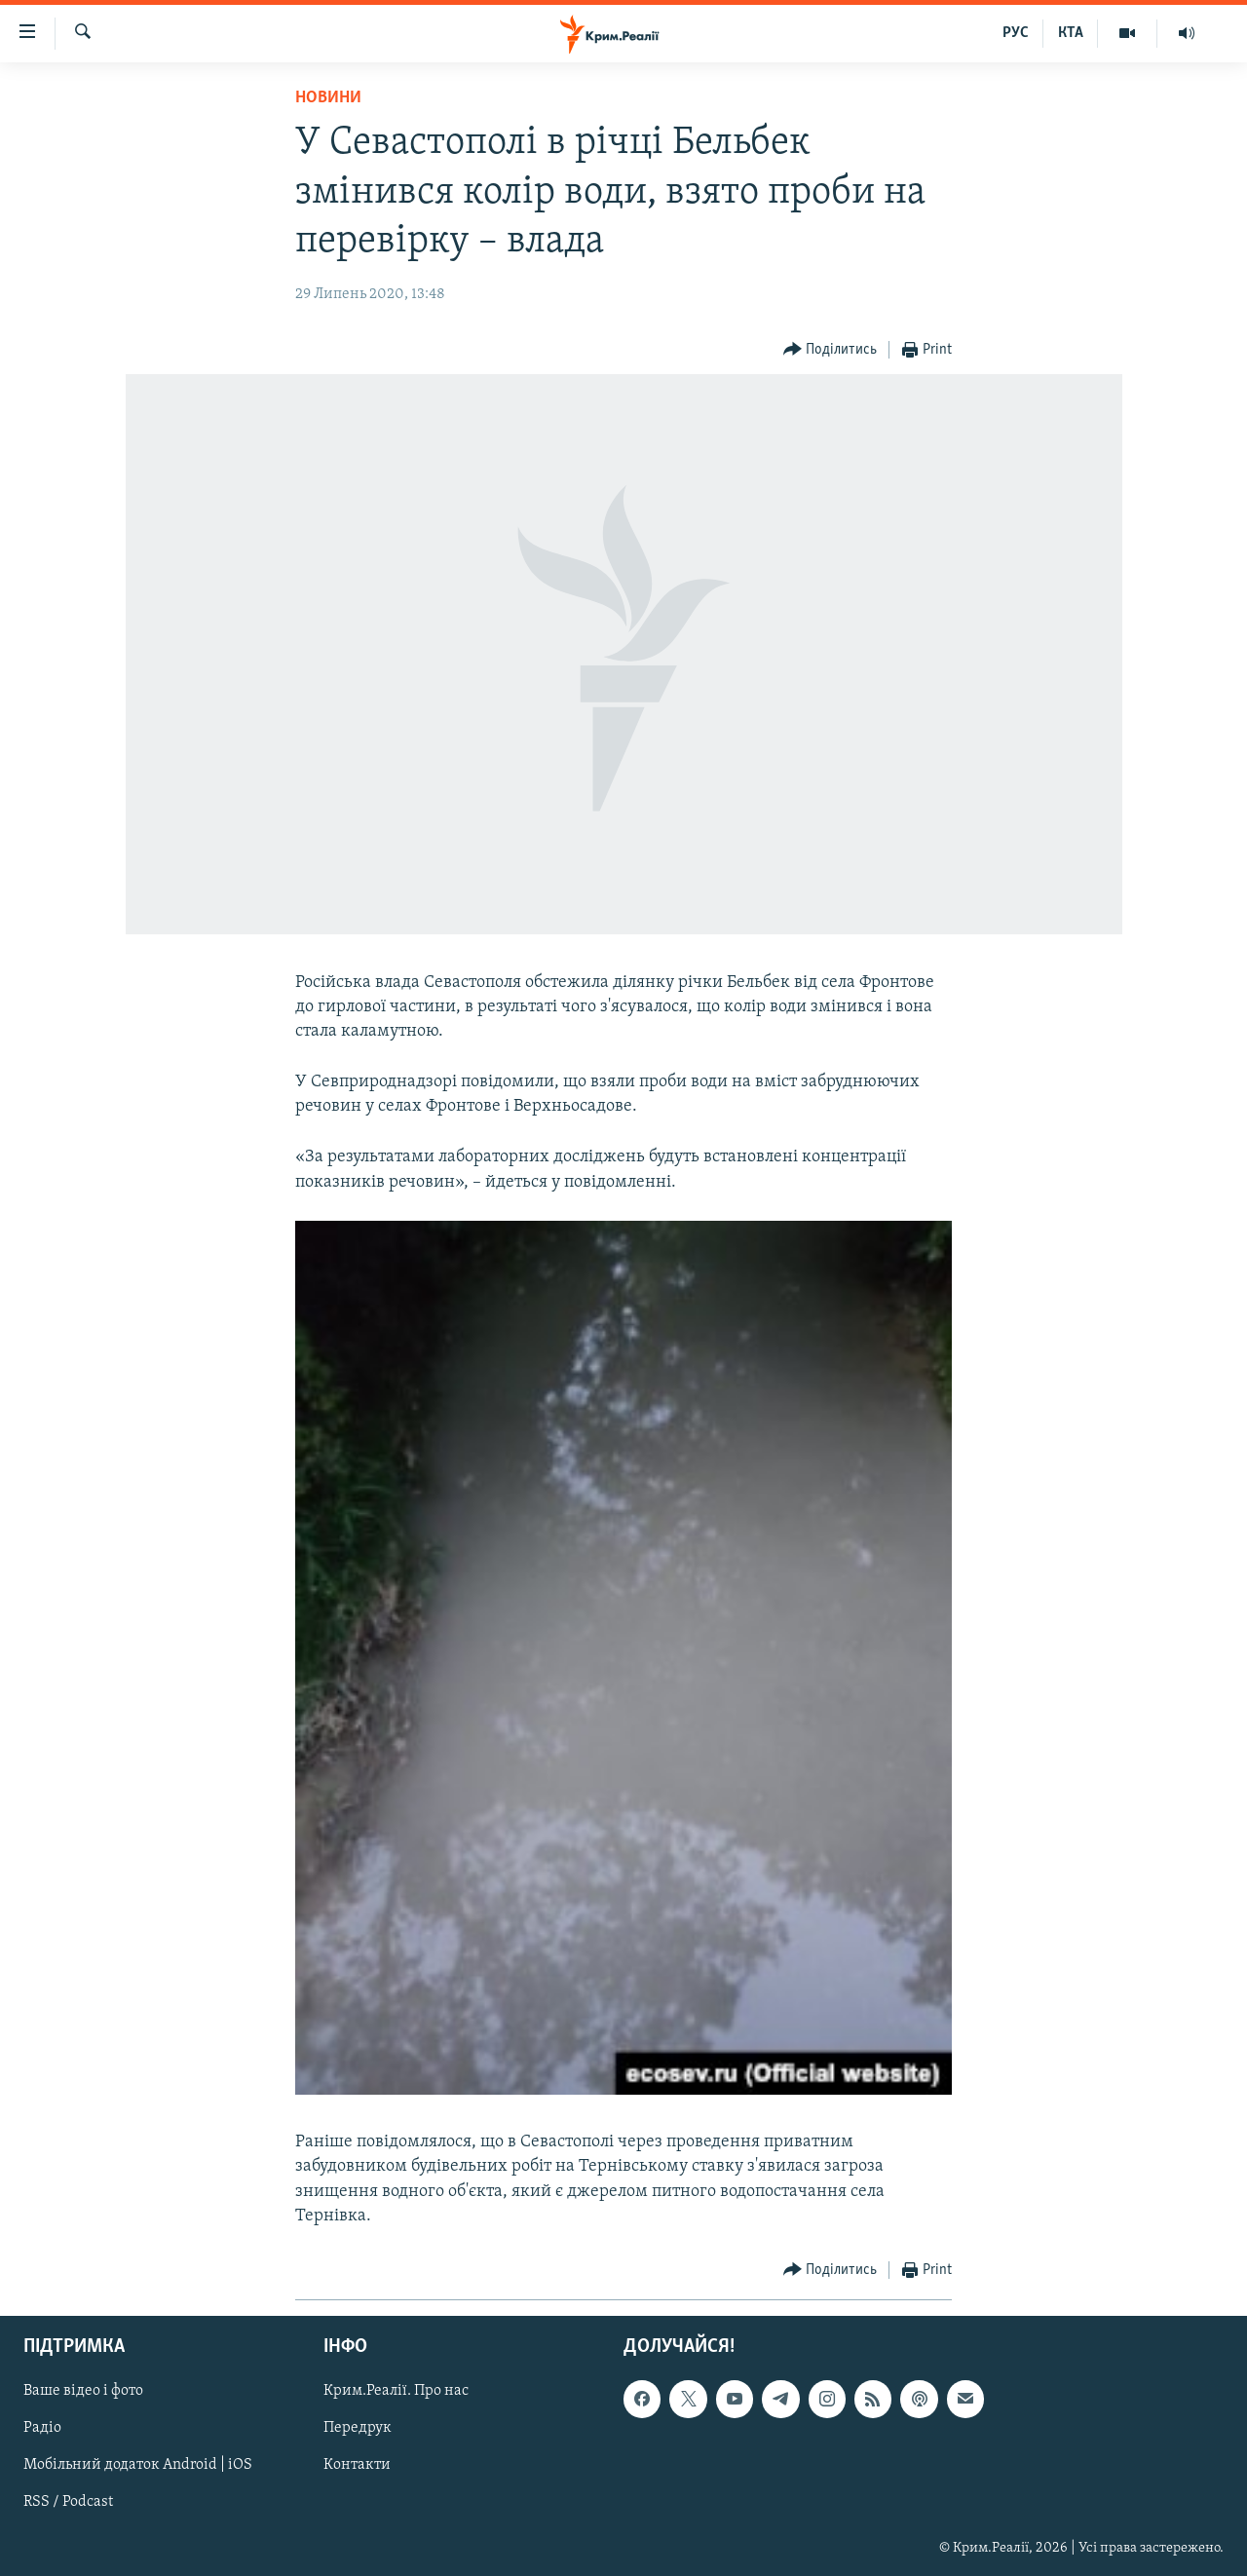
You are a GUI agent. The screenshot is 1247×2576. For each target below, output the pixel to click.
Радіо (42, 2429)
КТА (1070, 33)
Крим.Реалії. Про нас (396, 2391)
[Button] (830, 350)
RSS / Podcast (68, 2503)
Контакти (357, 2466)
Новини (328, 98)
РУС (1015, 33)
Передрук (357, 2429)
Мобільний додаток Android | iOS (137, 2466)
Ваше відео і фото (83, 2391)
